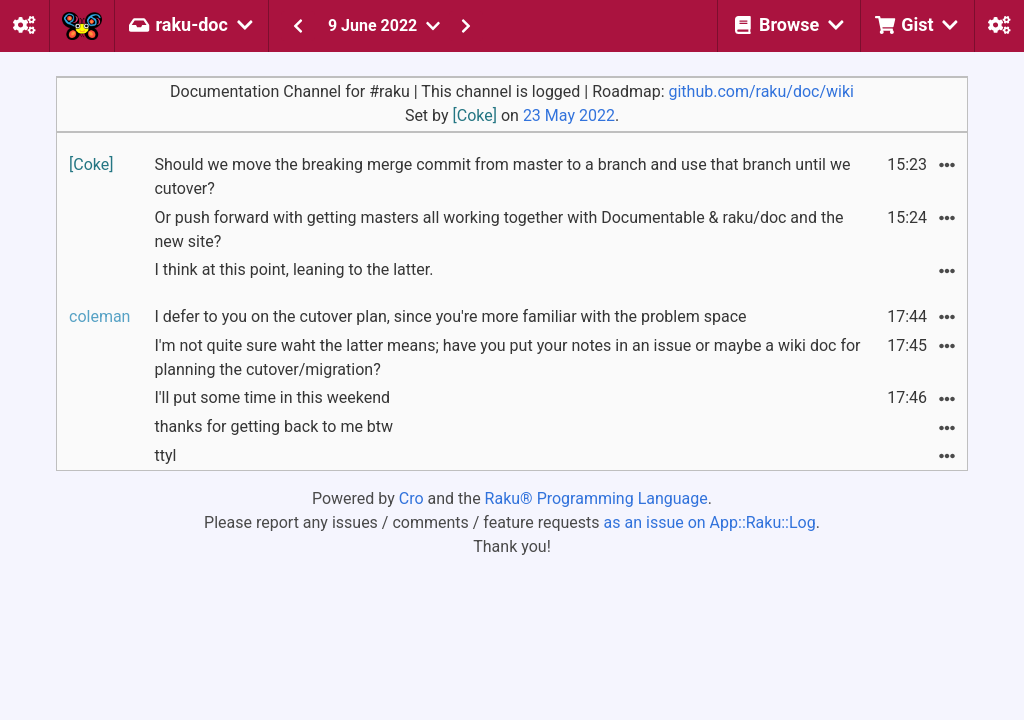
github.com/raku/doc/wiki (760, 91)
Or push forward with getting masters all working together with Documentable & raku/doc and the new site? (498, 229)
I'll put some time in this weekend (272, 397)
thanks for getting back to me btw (273, 426)
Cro (411, 498)
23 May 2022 (569, 115)
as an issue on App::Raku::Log (710, 522)
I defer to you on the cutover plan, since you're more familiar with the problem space (450, 316)
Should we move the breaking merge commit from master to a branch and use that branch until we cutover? (502, 176)
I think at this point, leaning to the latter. (293, 269)
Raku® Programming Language (596, 498)
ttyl (165, 455)
